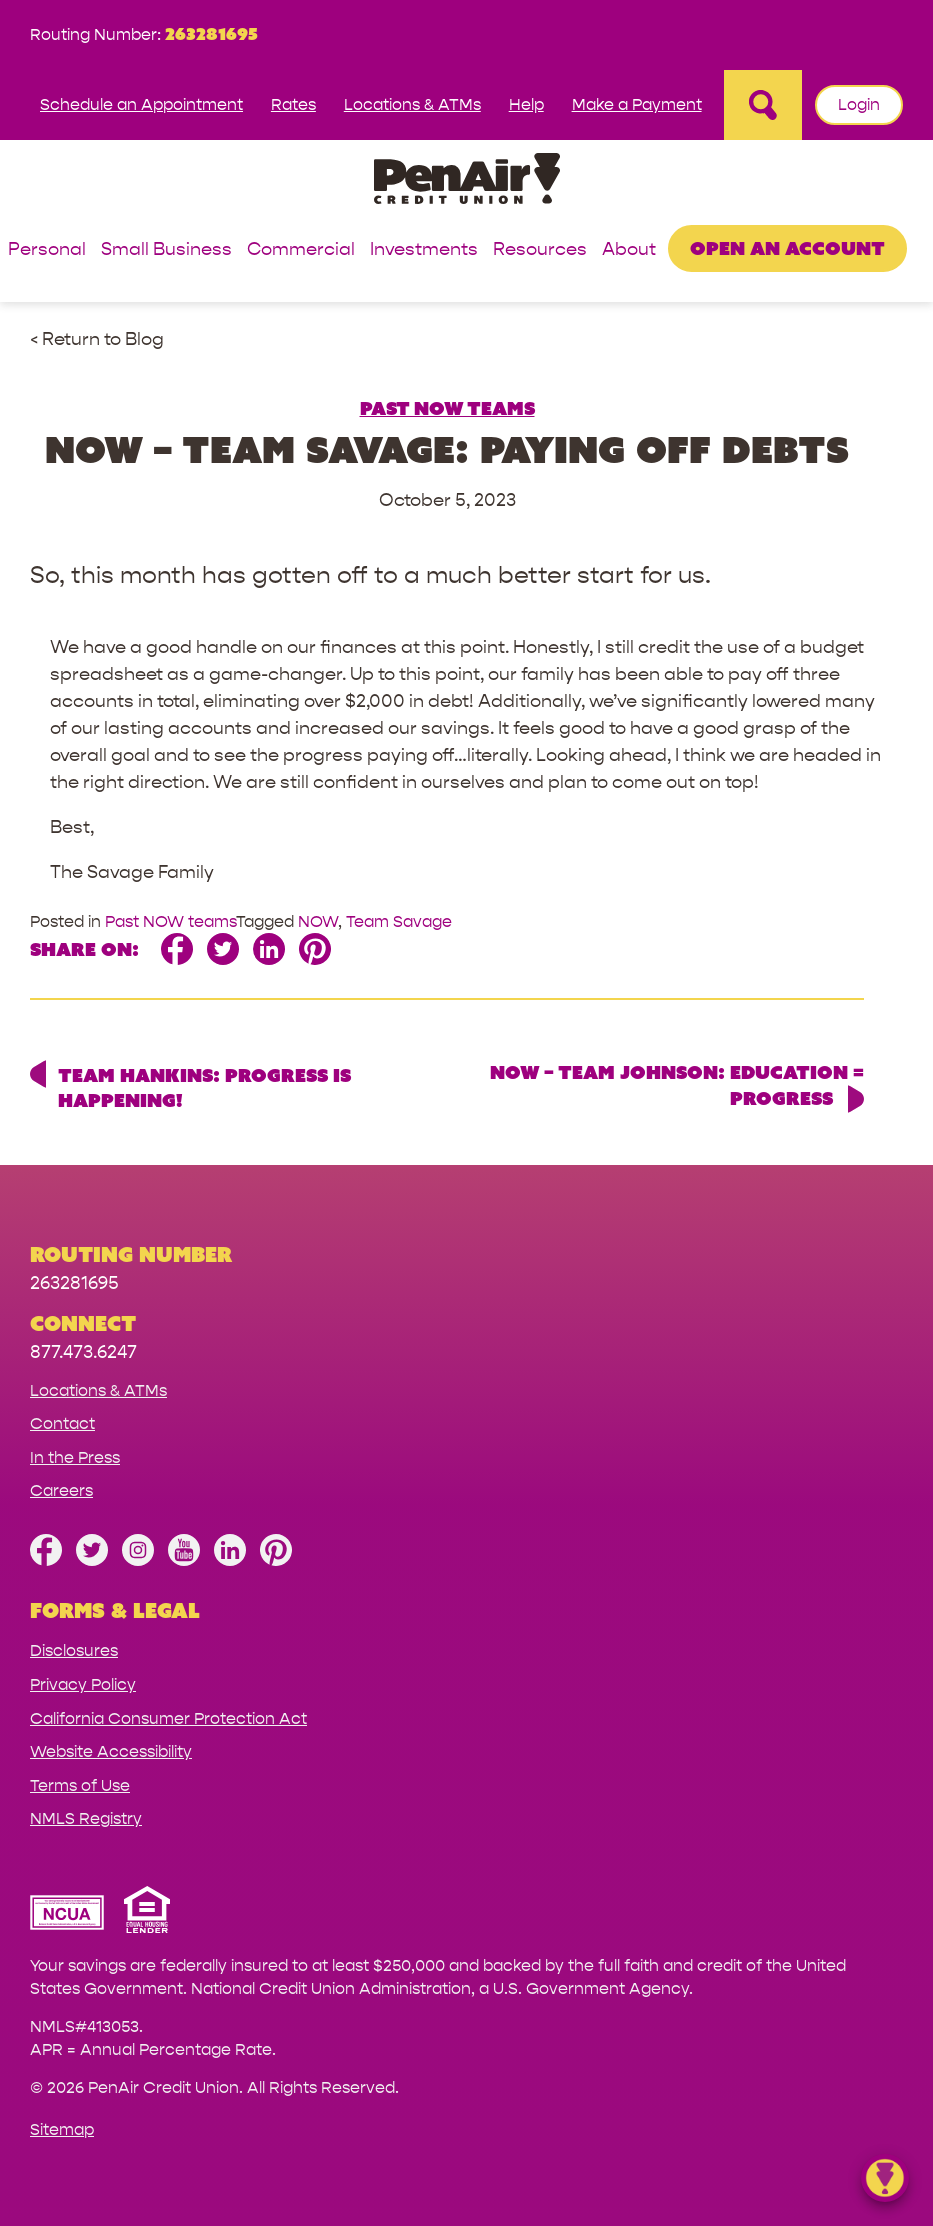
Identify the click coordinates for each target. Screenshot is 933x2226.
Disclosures (74, 1650)
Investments (424, 250)
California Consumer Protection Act (168, 1718)
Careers (61, 1490)
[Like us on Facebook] (46, 1560)
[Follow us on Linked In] (230, 1560)
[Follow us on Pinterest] (276, 1560)
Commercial (301, 250)
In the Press (75, 1457)
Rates (293, 104)
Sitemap (62, 2129)
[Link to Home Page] (466, 181)
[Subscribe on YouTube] (184, 1560)
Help (526, 104)
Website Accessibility (111, 1751)
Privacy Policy (83, 1684)
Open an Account (787, 248)
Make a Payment (637, 104)
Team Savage (399, 921)
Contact (62, 1423)
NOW (318, 921)
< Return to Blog (97, 339)
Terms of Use (80, 1785)
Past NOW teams (447, 408)
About (629, 250)
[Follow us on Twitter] (92, 1560)
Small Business (166, 250)
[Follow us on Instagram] (138, 1560)
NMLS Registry (86, 1818)
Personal (47, 250)
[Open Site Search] (763, 105)
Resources (540, 250)
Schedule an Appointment (141, 104)
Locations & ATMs (412, 104)
